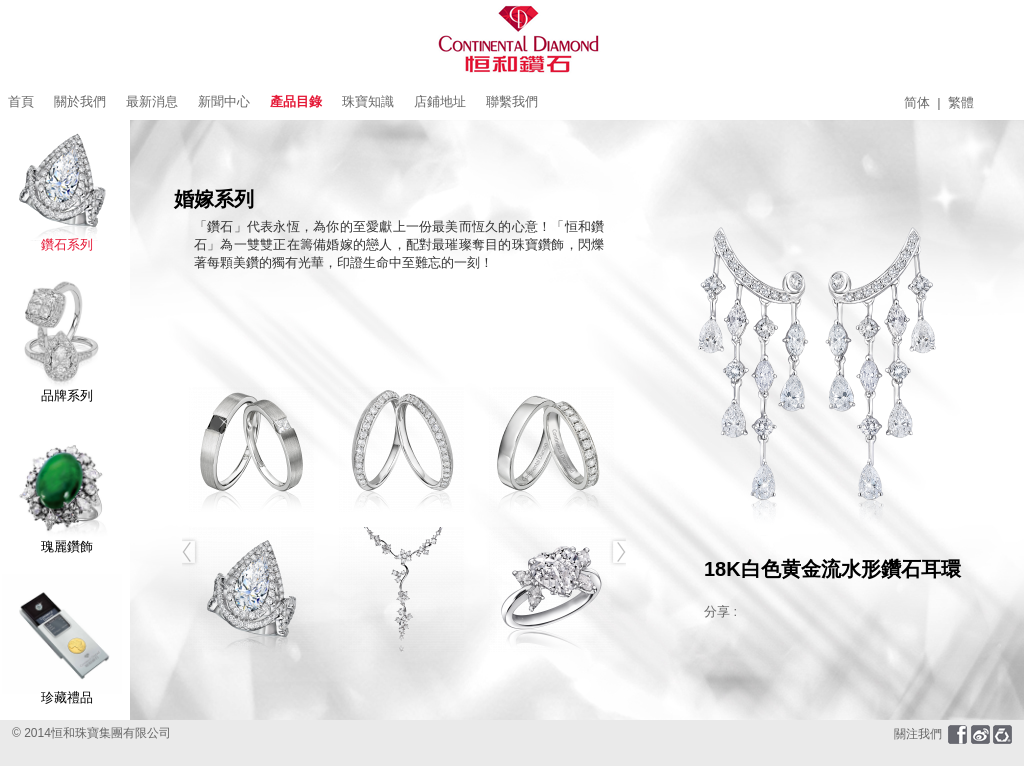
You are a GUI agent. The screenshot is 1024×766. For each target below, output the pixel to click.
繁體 (961, 102)
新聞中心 (224, 101)
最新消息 (152, 101)
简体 (917, 102)
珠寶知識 (368, 101)
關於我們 (80, 101)
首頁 (21, 101)
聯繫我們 (512, 101)
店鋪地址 (440, 101)
